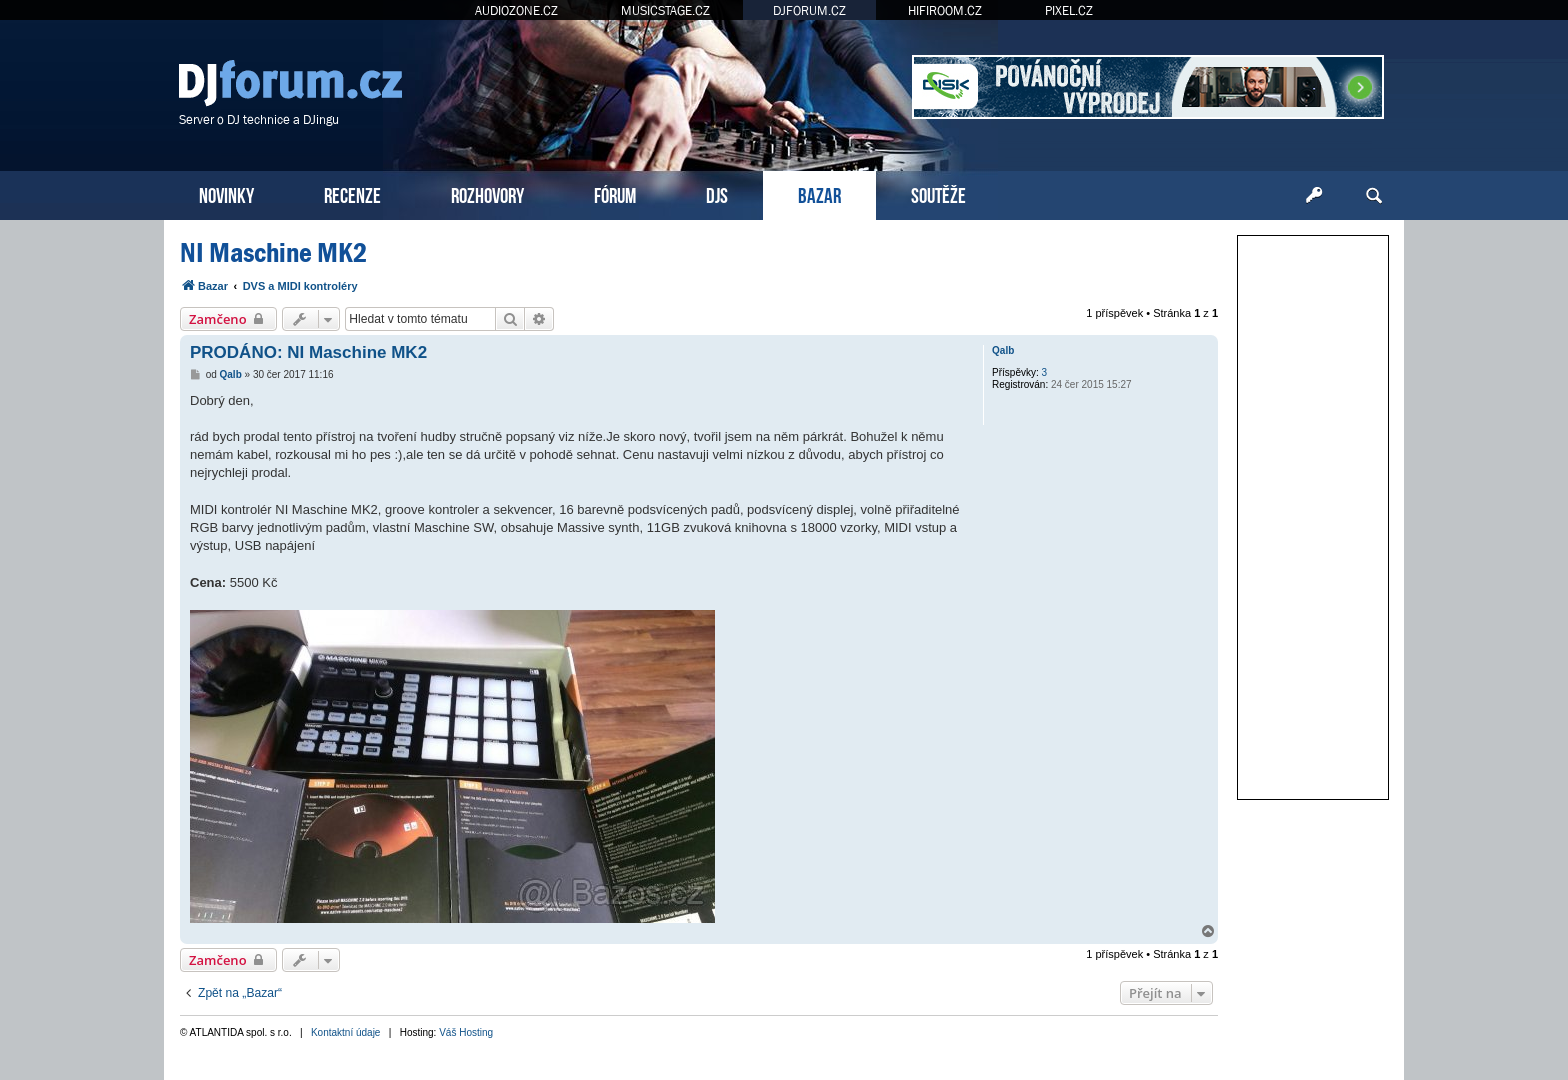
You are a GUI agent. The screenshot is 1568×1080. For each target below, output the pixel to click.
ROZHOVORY (487, 193)
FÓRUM (615, 193)
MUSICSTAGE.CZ (665, 10)
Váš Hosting (466, 1032)
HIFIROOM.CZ (945, 10)
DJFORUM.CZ (809, 10)
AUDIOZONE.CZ (516, 10)
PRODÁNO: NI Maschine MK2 (308, 352)
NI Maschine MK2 (273, 252)
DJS (717, 193)
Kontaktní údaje (346, 1032)
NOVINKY (226, 193)
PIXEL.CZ (1069, 10)
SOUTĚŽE (938, 193)
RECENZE (352, 193)
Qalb (1003, 350)
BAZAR (819, 193)
